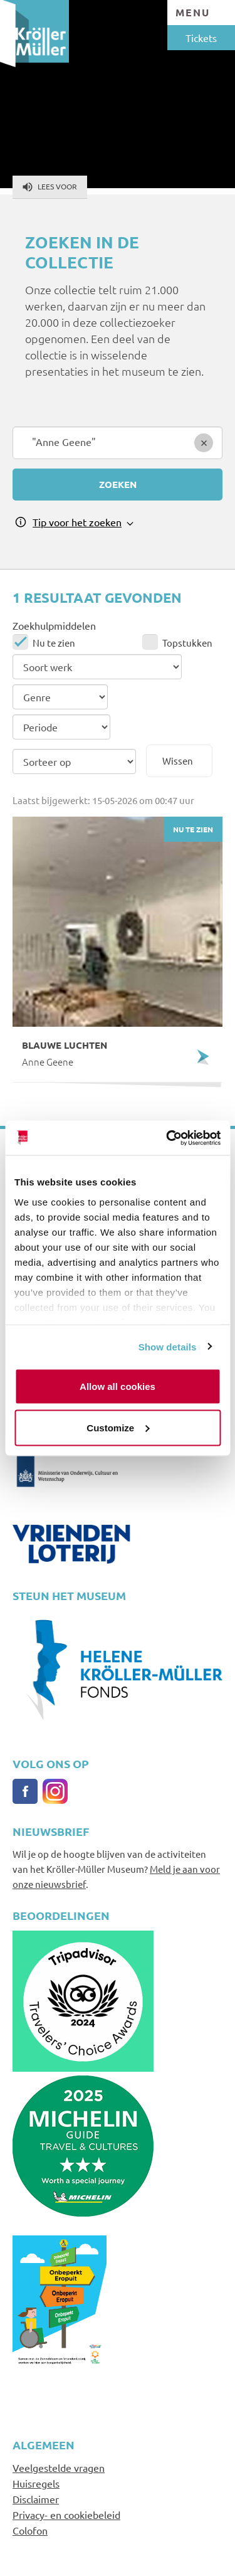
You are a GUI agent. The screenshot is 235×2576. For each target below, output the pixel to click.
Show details (167, 1346)
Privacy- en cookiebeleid (66, 2514)
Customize (117, 1427)
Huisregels (36, 2483)
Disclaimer (36, 2499)
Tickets (201, 37)
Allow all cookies (117, 1386)
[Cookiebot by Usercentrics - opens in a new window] (167, 1138)
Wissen (177, 760)
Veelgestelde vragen (59, 2467)
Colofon (30, 2530)
